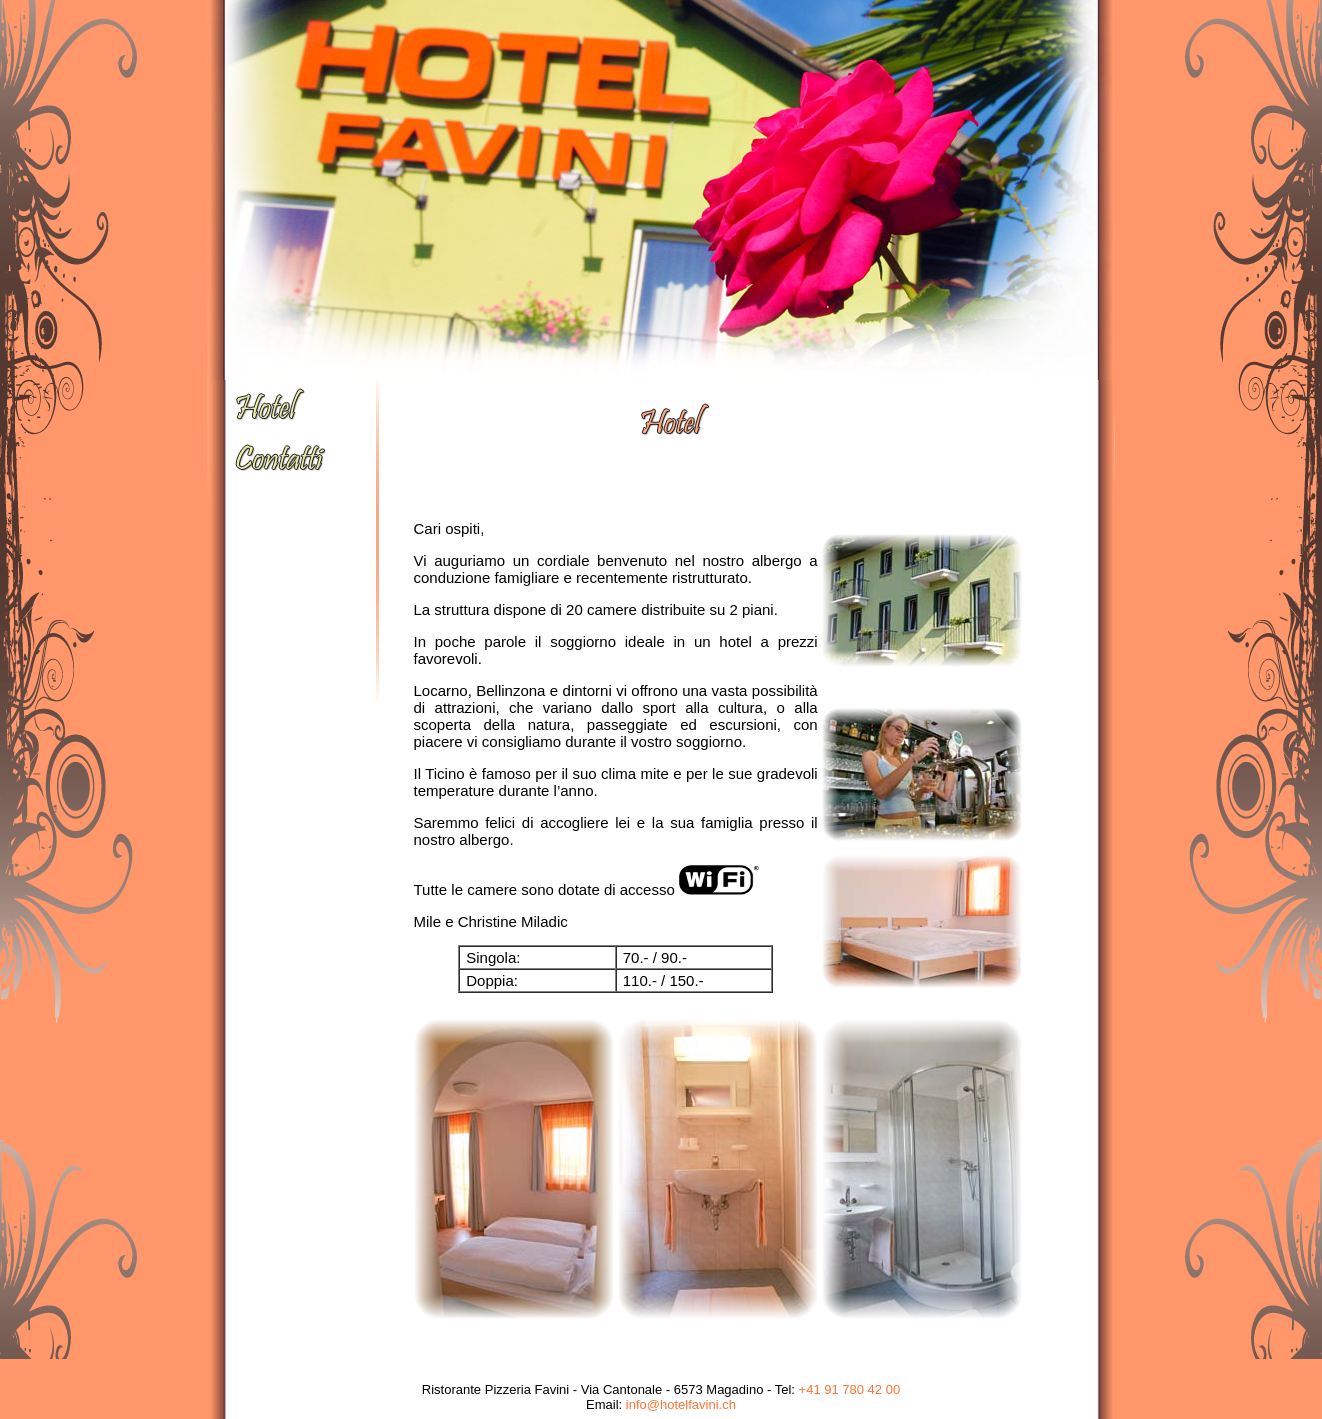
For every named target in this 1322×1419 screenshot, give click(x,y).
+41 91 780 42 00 (850, 1389)
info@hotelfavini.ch (681, 1404)
